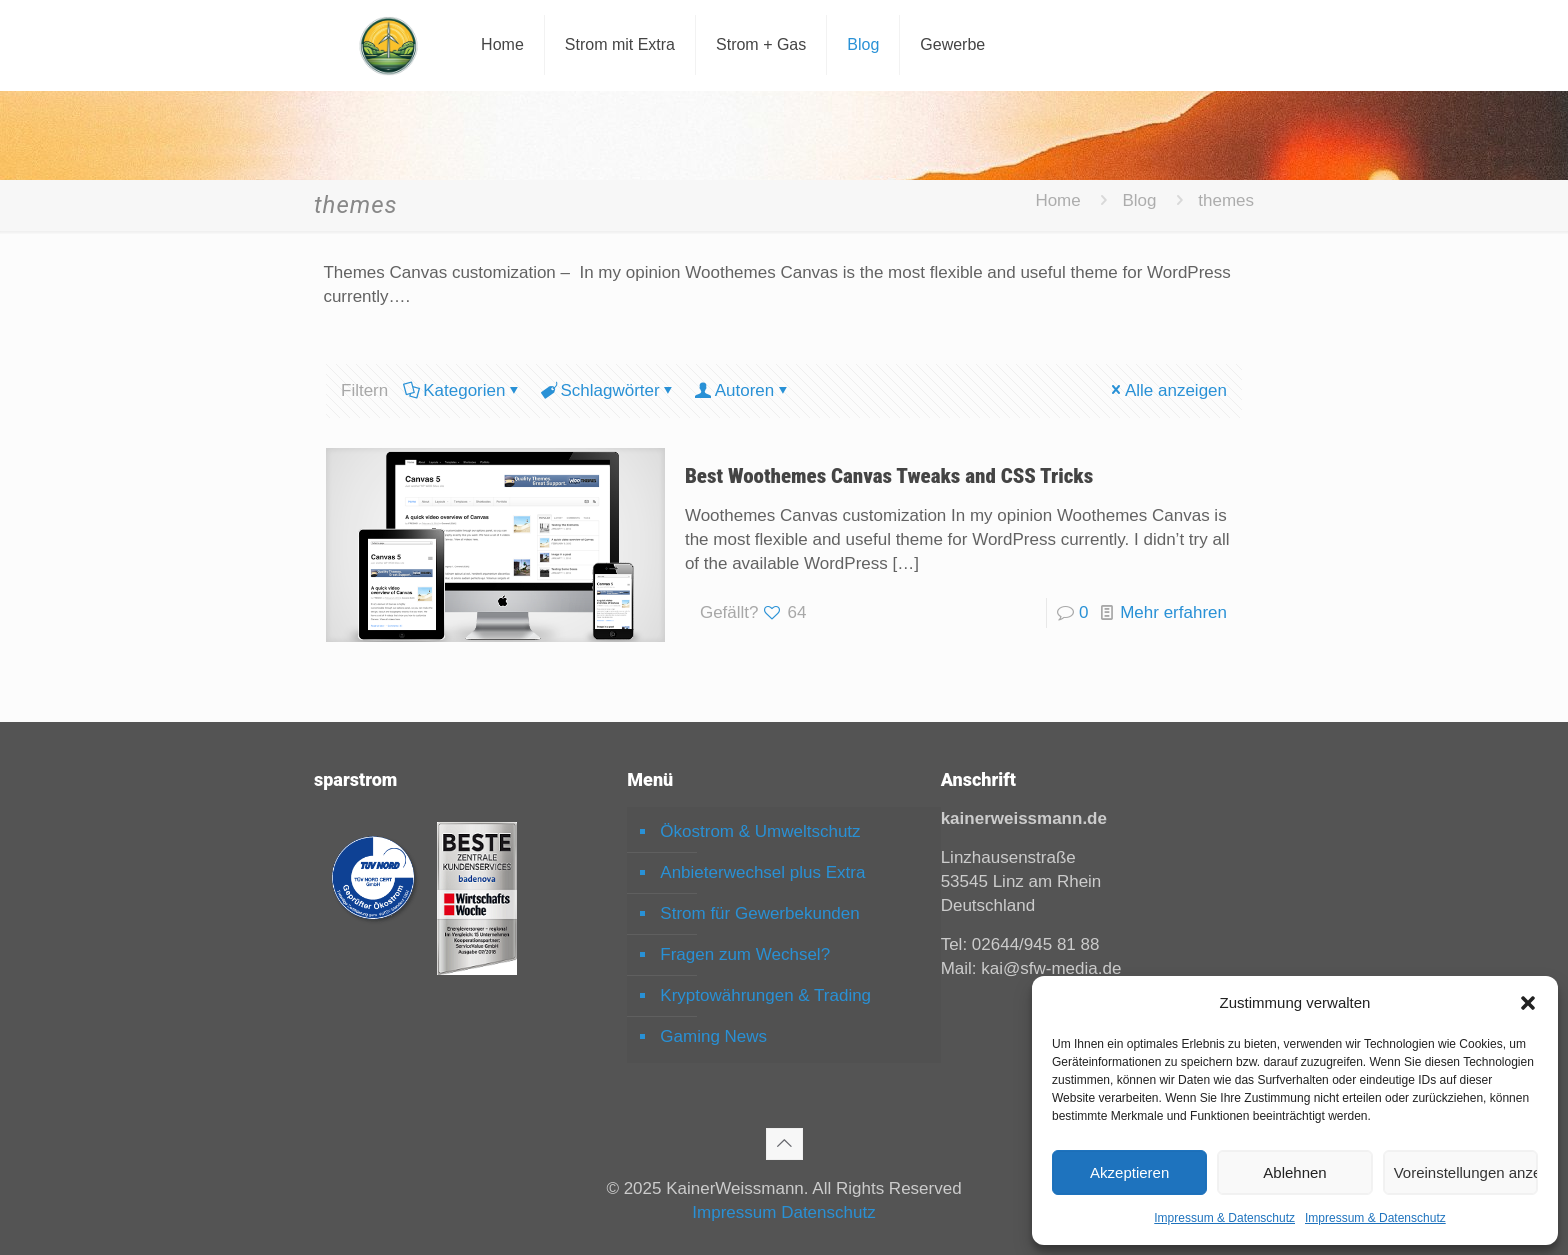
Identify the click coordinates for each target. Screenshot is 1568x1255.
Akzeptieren (1129, 1172)
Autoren (743, 390)
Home (1057, 200)
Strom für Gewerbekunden (759, 913)
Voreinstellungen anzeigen (1466, 1172)
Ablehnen (1294, 1172)
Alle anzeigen (1167, 390)
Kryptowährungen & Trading (765, 995)
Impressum (734, 1212)
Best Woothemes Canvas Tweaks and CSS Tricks (889, 476)
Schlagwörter (608, 390)
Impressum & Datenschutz (1224, 1218)
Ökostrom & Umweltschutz (760, 831)
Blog (1139, 200)
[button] (1528, 1003)
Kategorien (462, 390)
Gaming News (713, 1036)
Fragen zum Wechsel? (745, 954)
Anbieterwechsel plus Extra (762, 872)
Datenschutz (828, 1212)
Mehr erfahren (1173, 612)
